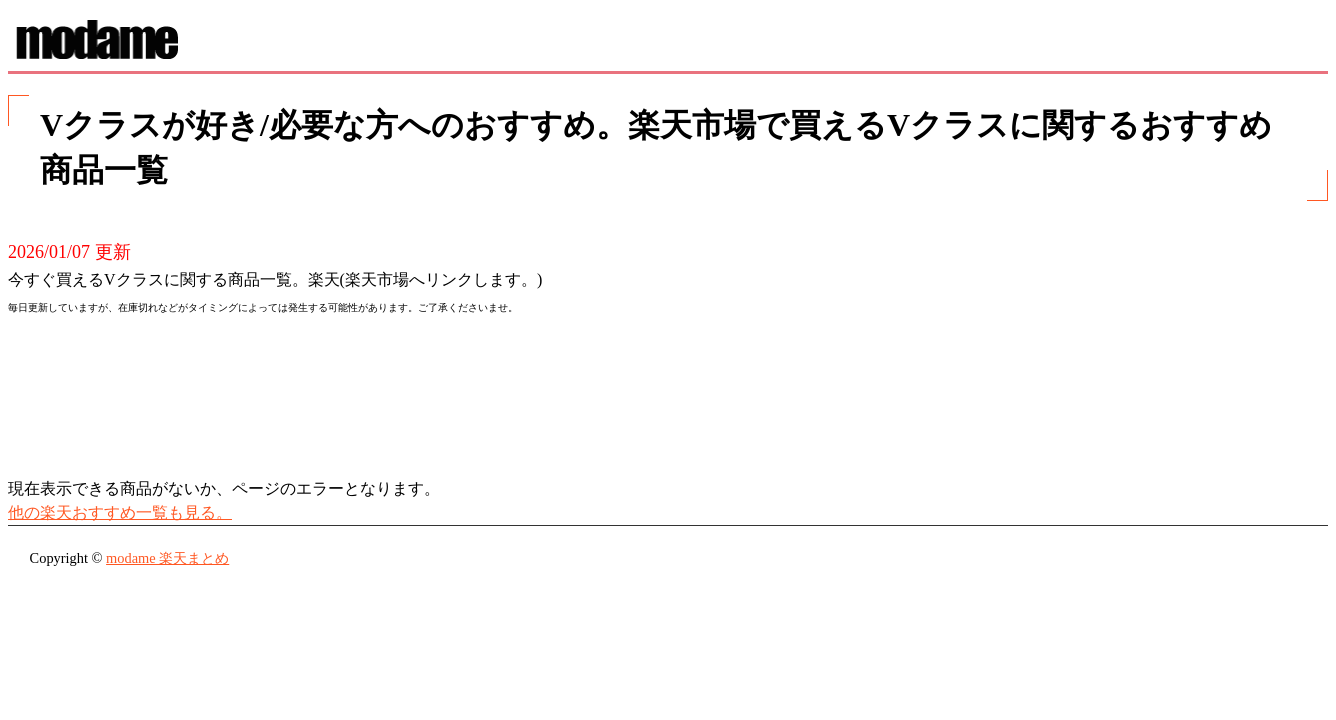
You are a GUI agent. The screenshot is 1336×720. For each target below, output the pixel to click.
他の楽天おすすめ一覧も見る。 (120, 512)
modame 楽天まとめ (167, 558)
